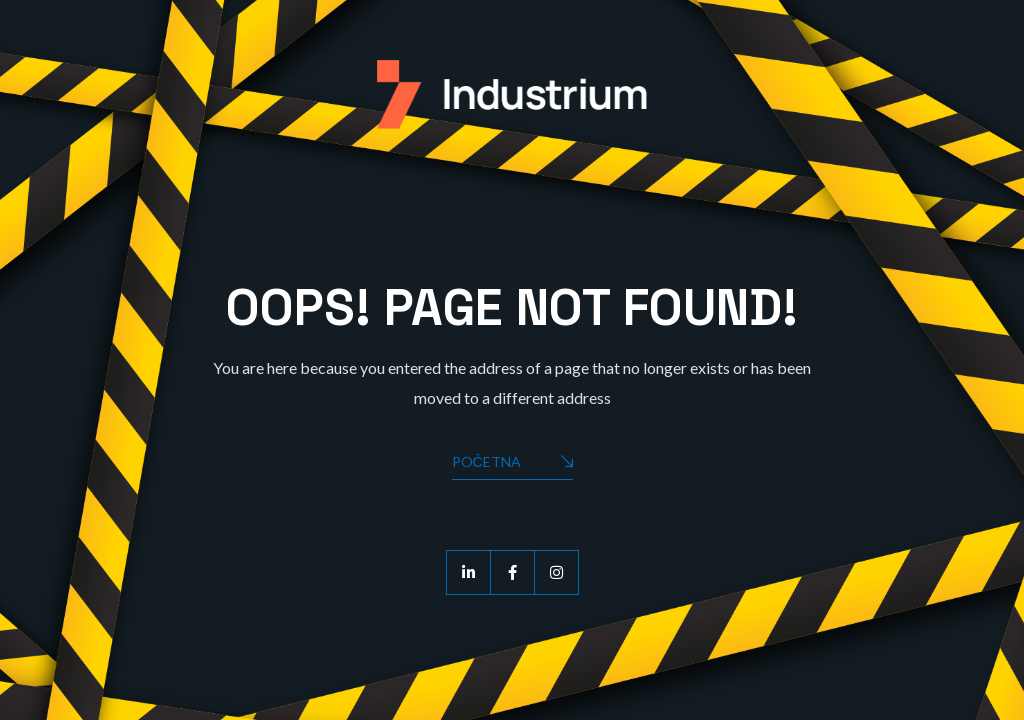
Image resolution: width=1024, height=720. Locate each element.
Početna (512, 463)
